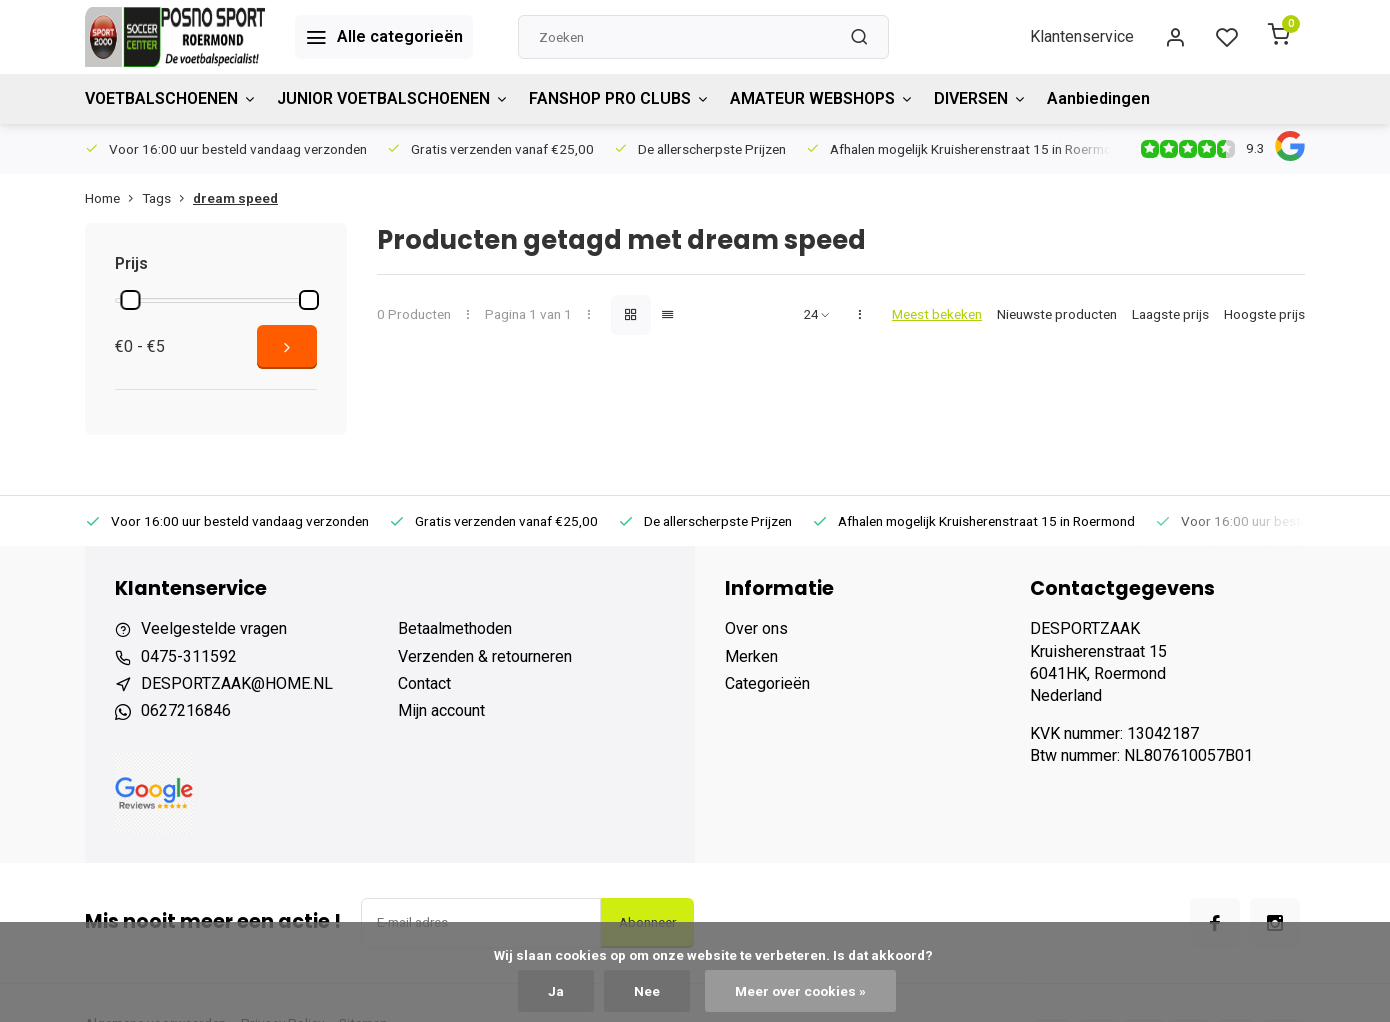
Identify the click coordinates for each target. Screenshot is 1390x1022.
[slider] (130, 300)
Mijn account (441, 710)
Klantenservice (1082, 36)
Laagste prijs (1170, 314)
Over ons (756, 628)
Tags (167, 198)
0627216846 (186, 710)
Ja (556, 991)
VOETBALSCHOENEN (171, 98)
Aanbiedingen (1098, 98)
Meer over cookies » (800, 991)
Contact (424, 683)
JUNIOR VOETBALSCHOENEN (393, 98)
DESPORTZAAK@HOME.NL (237, 683)
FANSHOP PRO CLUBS (619, 98)
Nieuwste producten (1057, 314)
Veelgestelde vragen (214, 628)
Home (113, 198)
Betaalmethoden (455, 628)
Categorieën (767, 683)
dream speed (235, 198)
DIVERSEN (980, 98)
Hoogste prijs (1264, 314)
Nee (647, 991)
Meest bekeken (937, 314)
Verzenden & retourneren (485, 656)
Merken (751, 656)
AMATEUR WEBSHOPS (822, 98)
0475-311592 (189, 656)
